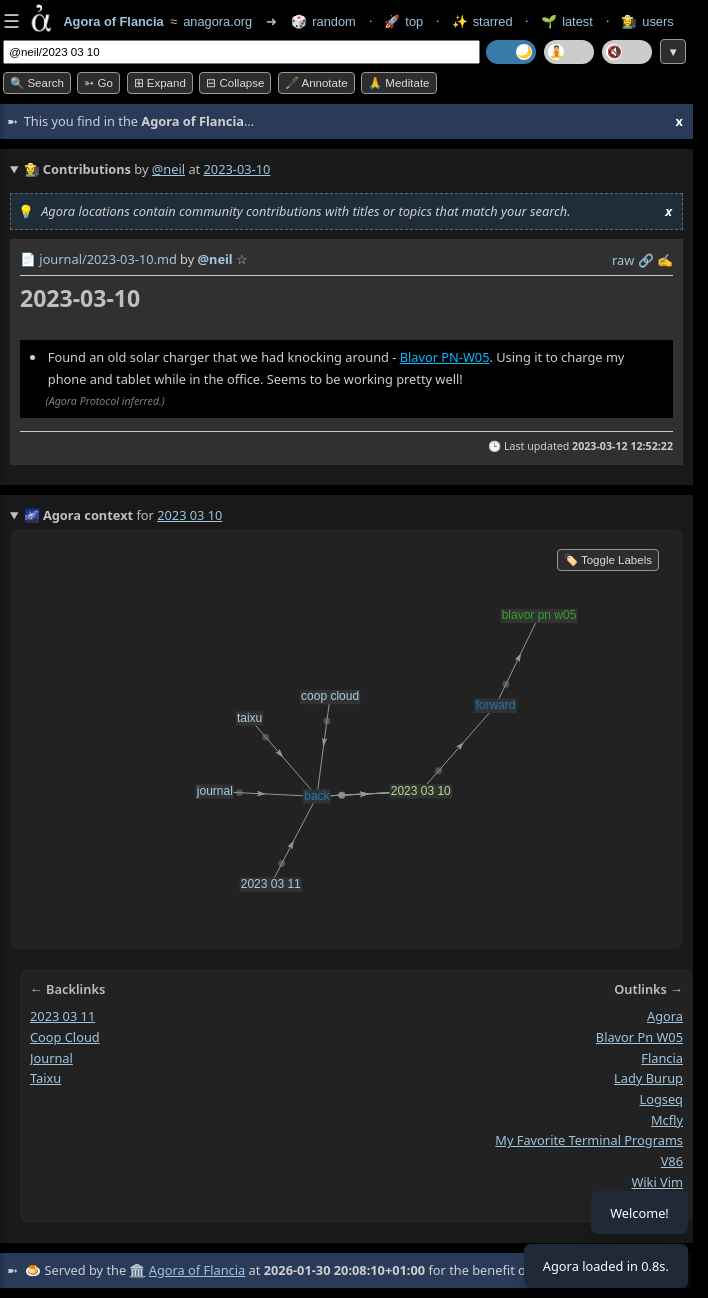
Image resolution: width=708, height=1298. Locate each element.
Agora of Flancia (197, 1270)
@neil (168, 169)
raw (623, 260)
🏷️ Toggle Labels (608, 560)
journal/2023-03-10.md (107, 259)
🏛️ (137, 1270)
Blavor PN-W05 (445, 357)
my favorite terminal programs (589, 1140)
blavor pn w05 (639, 1037)
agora (665, 1016)
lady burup (648, 1078)
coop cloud (65, 1037)
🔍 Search (37, 83)
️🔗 (646, 260)
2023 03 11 (62, 1016)
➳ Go (98, 83)
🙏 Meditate (398, 83)
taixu (45, 1078)
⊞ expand (160, 83)
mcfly (667, 1120)
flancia (662, 1057)
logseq (661, 1099)
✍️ (665, 260)
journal (51, 1057)
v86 (672, 1161)
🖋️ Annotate (316, 83)
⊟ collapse (235, 83)
